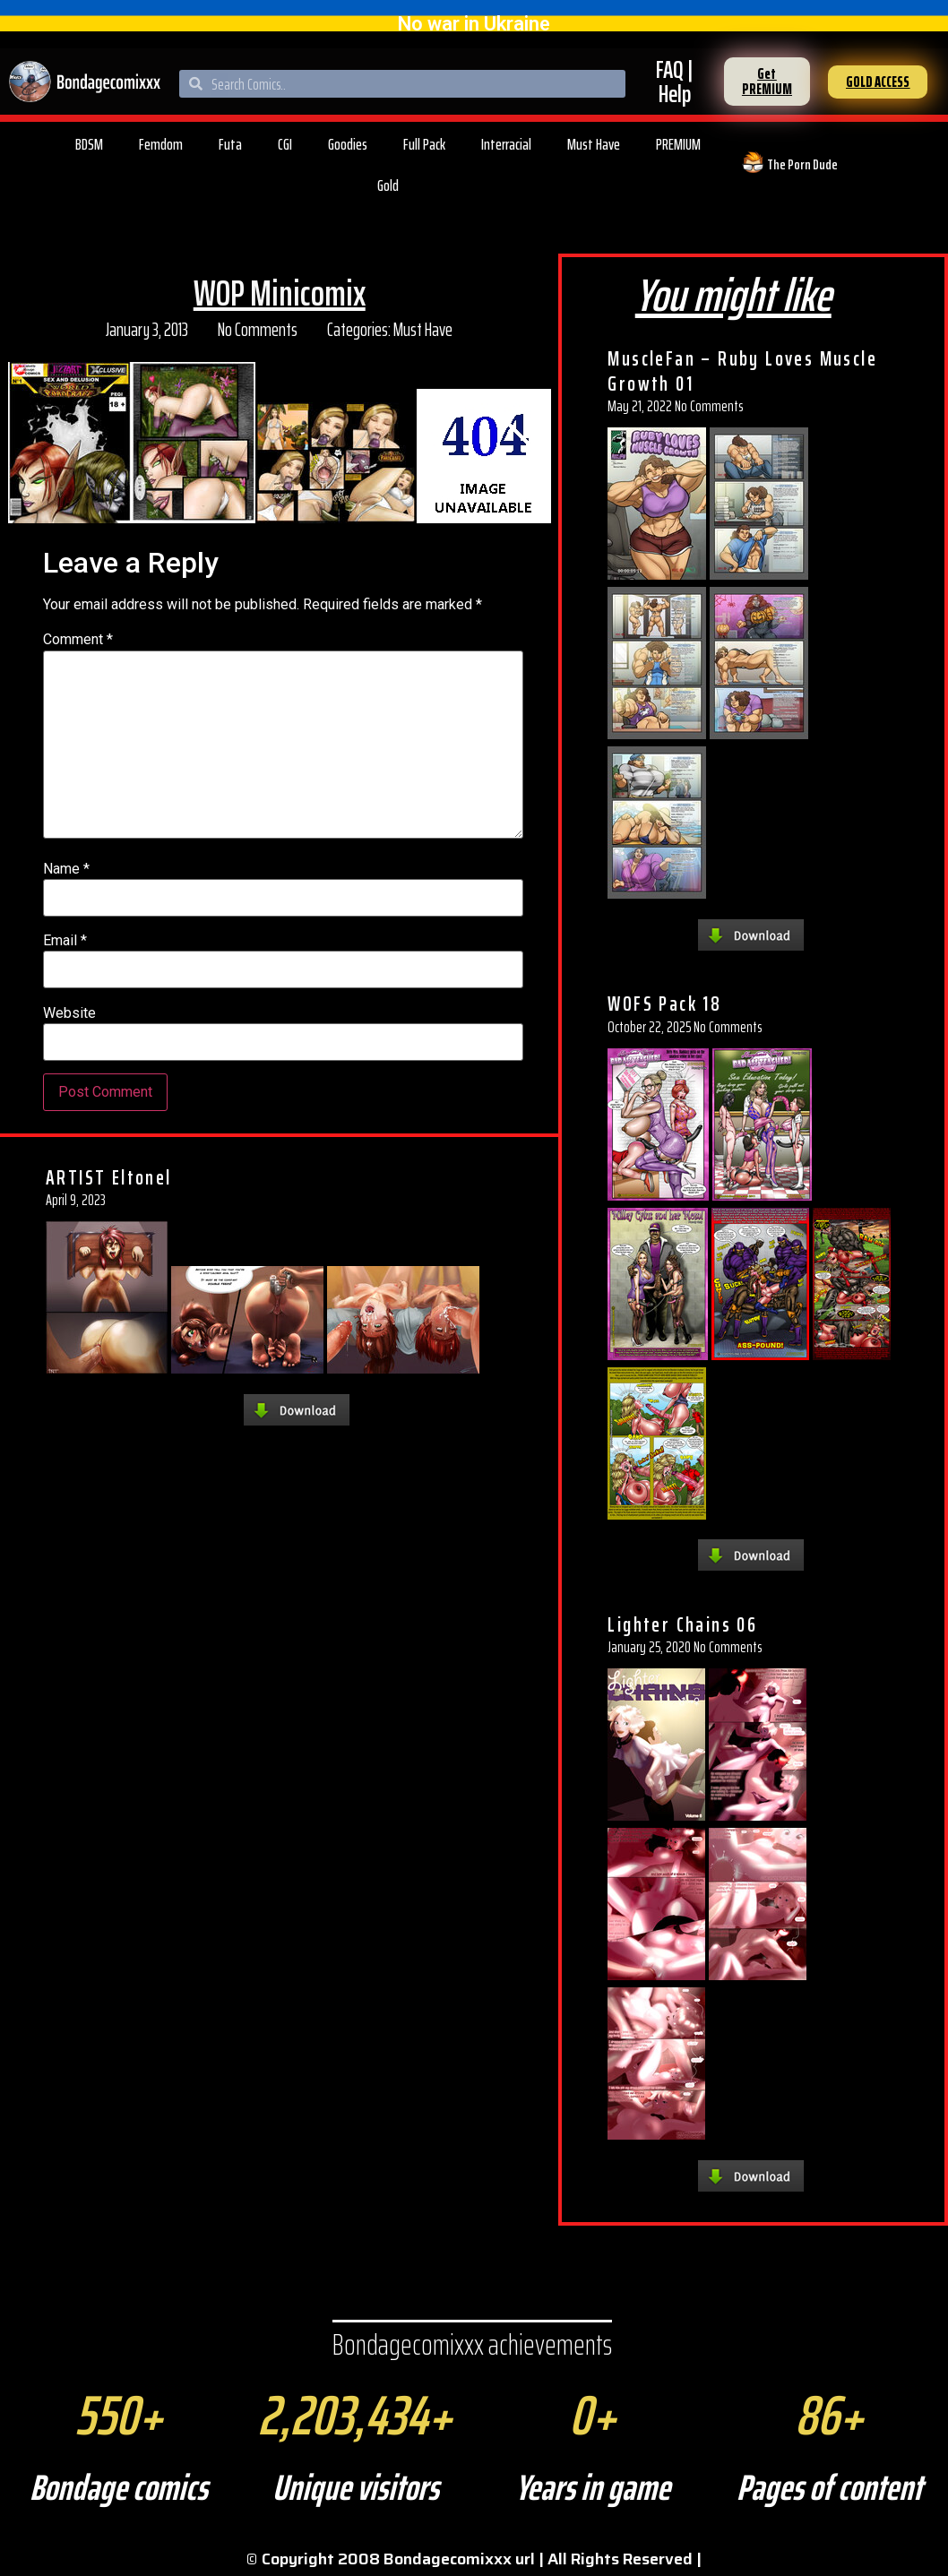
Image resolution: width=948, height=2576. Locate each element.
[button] (767, 81)
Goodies (347, 144)
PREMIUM (678, 144)
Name (66, 869)
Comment (78, 640)
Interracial (506, 144)
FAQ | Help (674, 81)
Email (65, 941)
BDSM (89, 144)
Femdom (161, 144)
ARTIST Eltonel (109, 1177)
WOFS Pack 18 (664, 1003)
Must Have (593, 144)
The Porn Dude (802, 164)
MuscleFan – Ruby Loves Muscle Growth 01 (742, 371)
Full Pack (424, 144)
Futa (230, 144)
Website (69, 1013)
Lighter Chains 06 (682, 1624)
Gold (388, 185)
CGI (285, 144)
